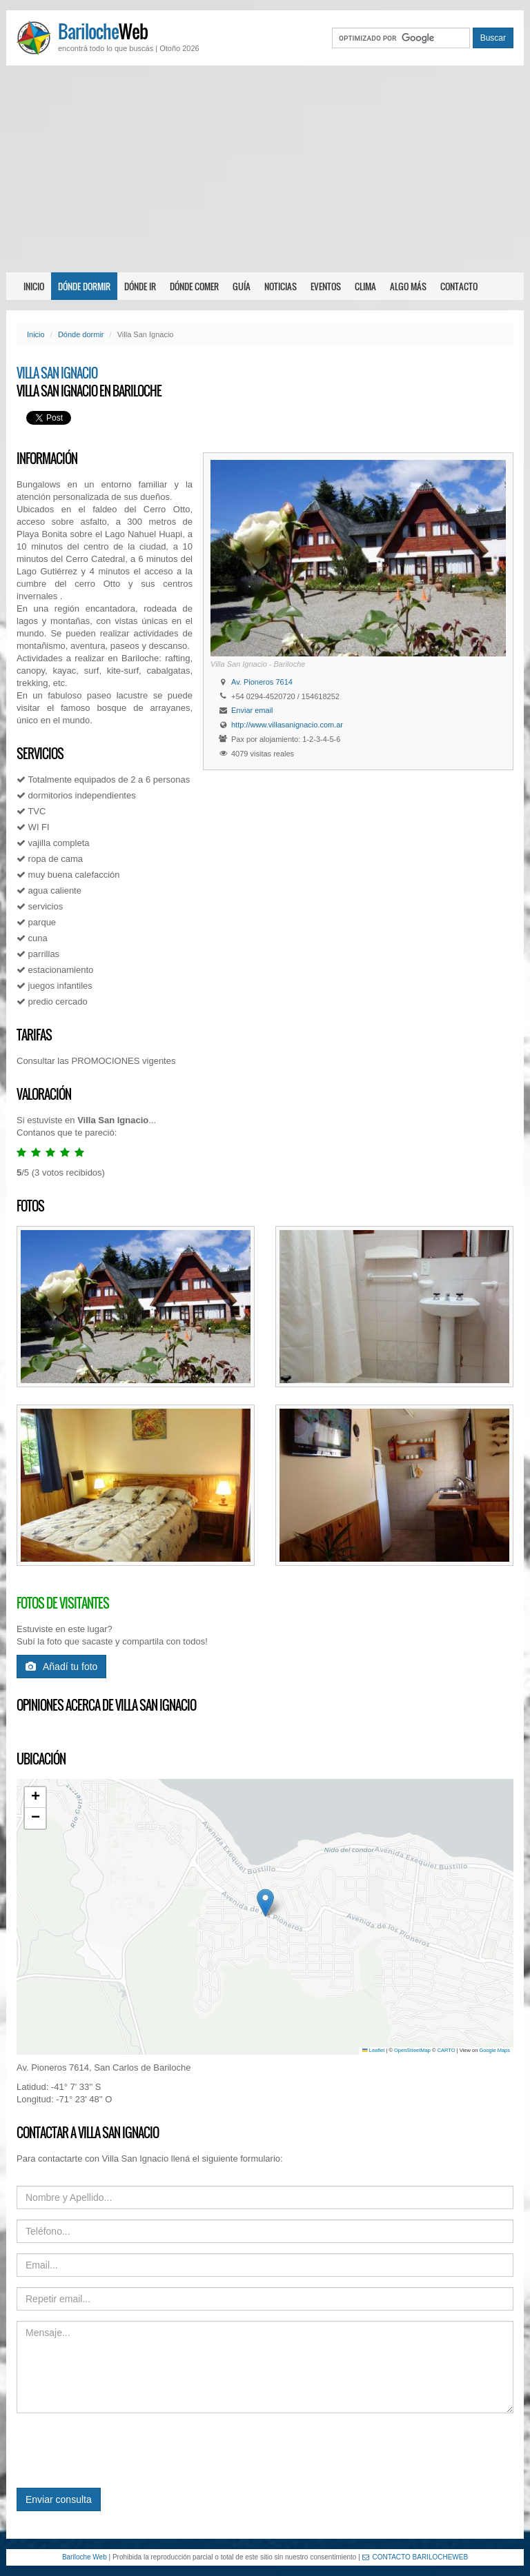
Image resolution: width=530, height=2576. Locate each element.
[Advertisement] (265, 168)
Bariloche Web (84, 2557)
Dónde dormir (84, 286)
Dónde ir (140, 286)
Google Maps (494, 2050)
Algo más (408, 286)
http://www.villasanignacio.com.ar (287, 725)
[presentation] (121, 2450)
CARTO (446, 2050)
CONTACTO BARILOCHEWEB (415, 2557)
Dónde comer (194, 286)
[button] (265, 1903)
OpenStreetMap (412, 2050)
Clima (365, 286)
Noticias (280, 286)
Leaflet (373, 2050)
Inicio (33, 286)
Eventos (326, 286)
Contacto (459, 286)
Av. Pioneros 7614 (262, 682)
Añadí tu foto (61, 1666)
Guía (242, 286)
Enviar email (252, 710)
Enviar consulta (59, 2499)
